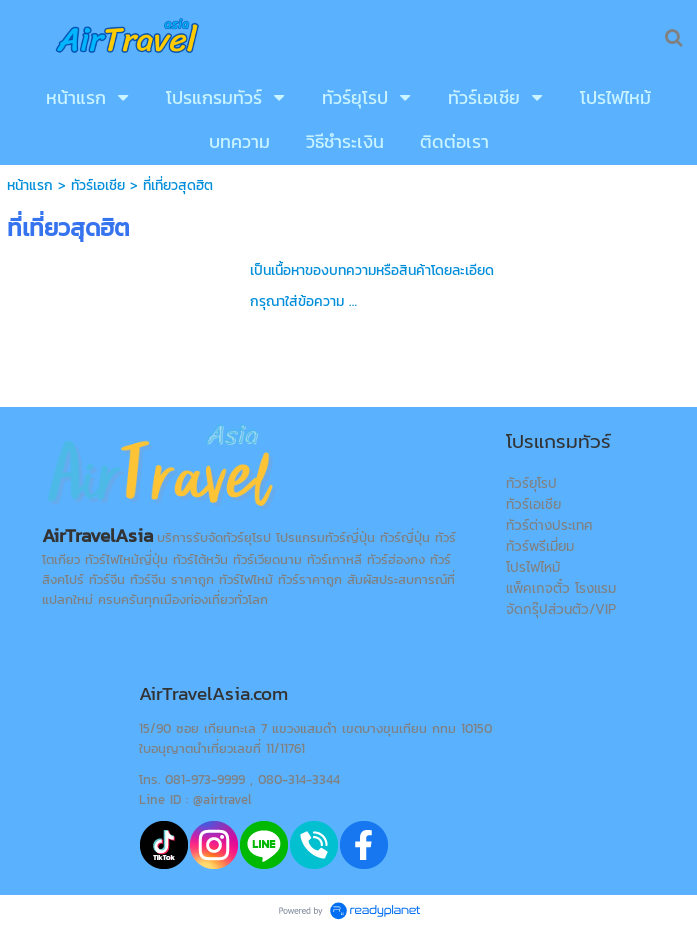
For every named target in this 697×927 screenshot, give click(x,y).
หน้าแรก (30, 185)
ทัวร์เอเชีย (98, 185)
